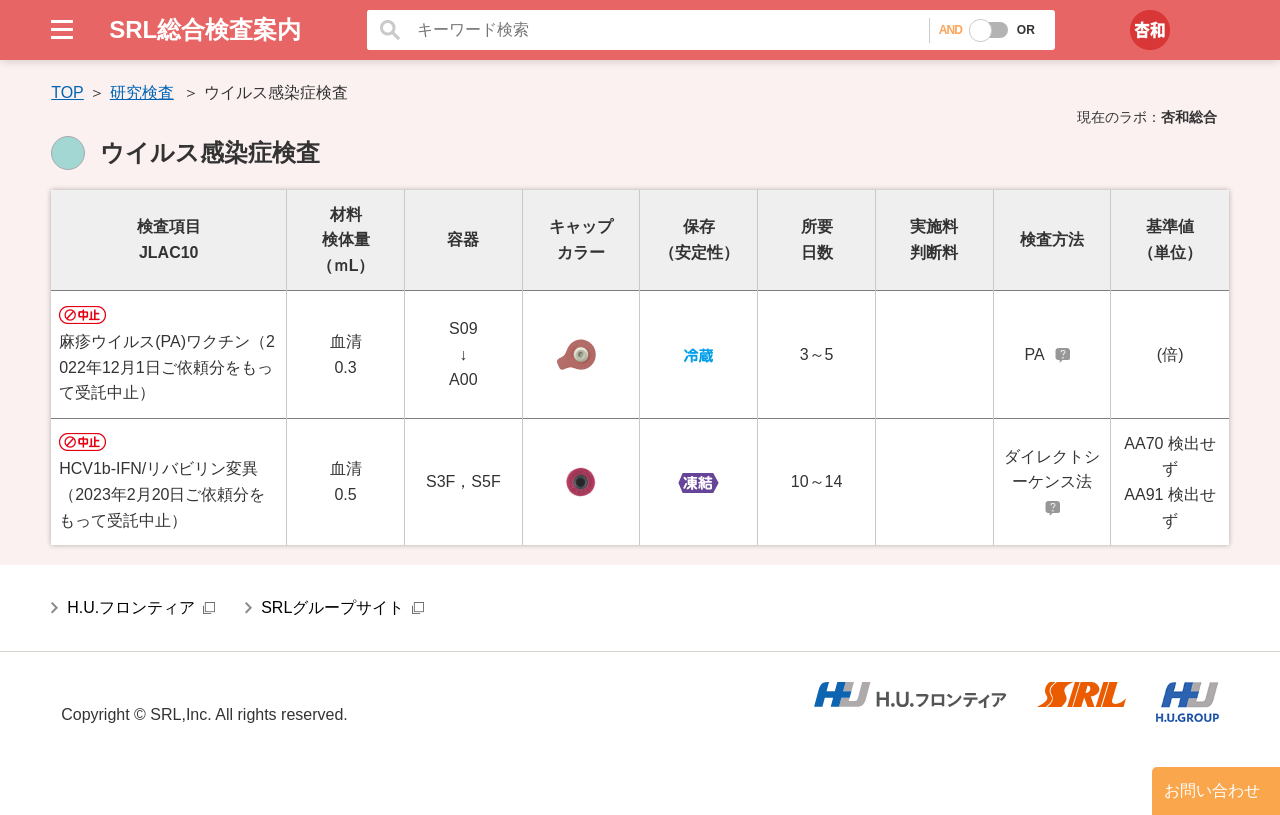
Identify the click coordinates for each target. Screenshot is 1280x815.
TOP (67, 92)
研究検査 (142, 92)
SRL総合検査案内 (205, 29)
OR (1026, 30)
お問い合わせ (1212, 790)
